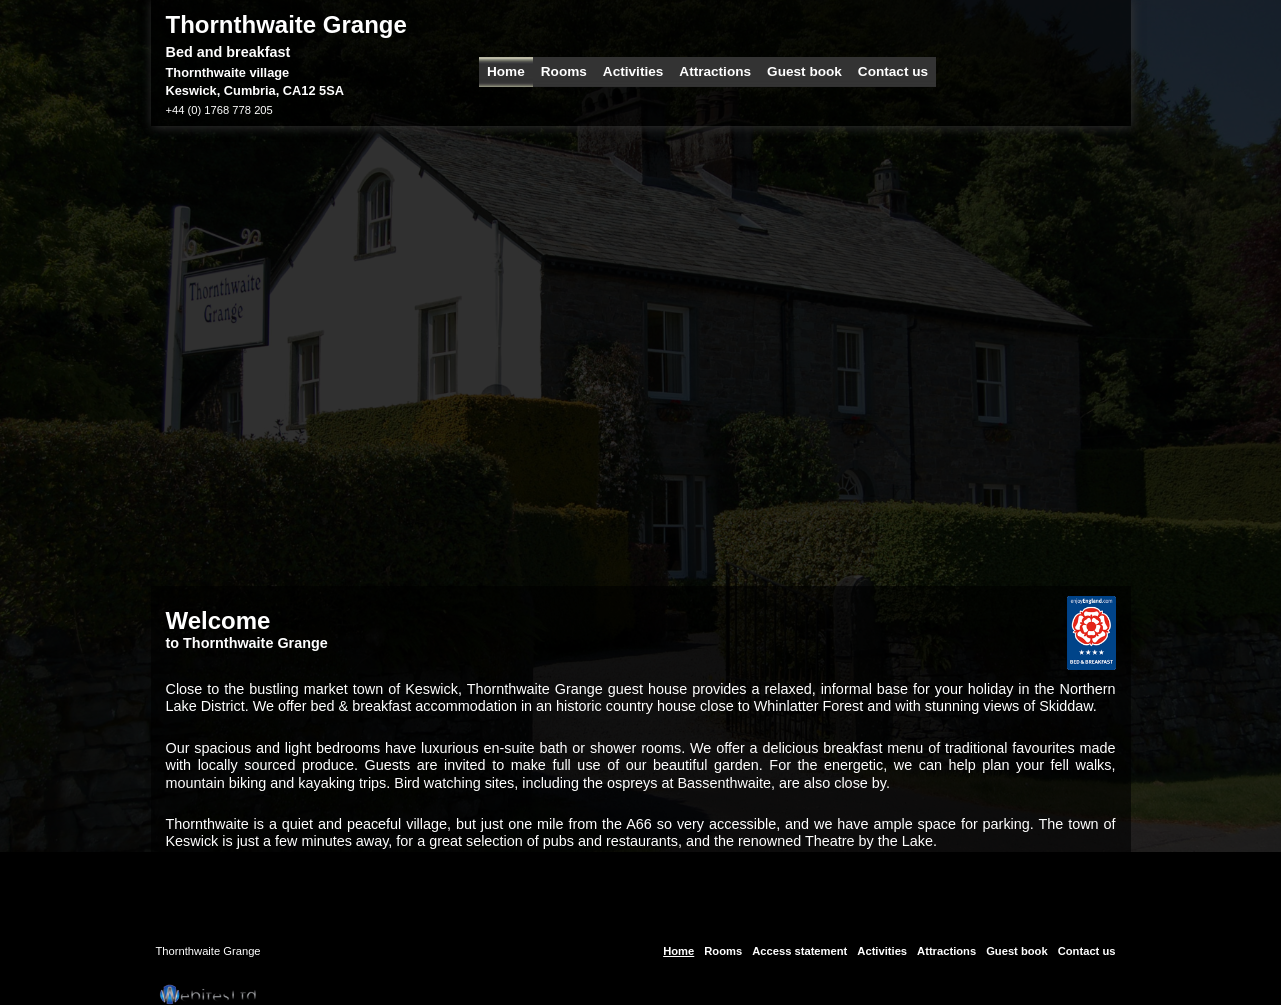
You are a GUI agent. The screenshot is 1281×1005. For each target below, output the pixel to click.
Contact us (893, 71)
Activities (633, 71)
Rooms (564, 71)
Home (506, 71)
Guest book (804, 71)
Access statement (799, 951)
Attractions (715, 71)
